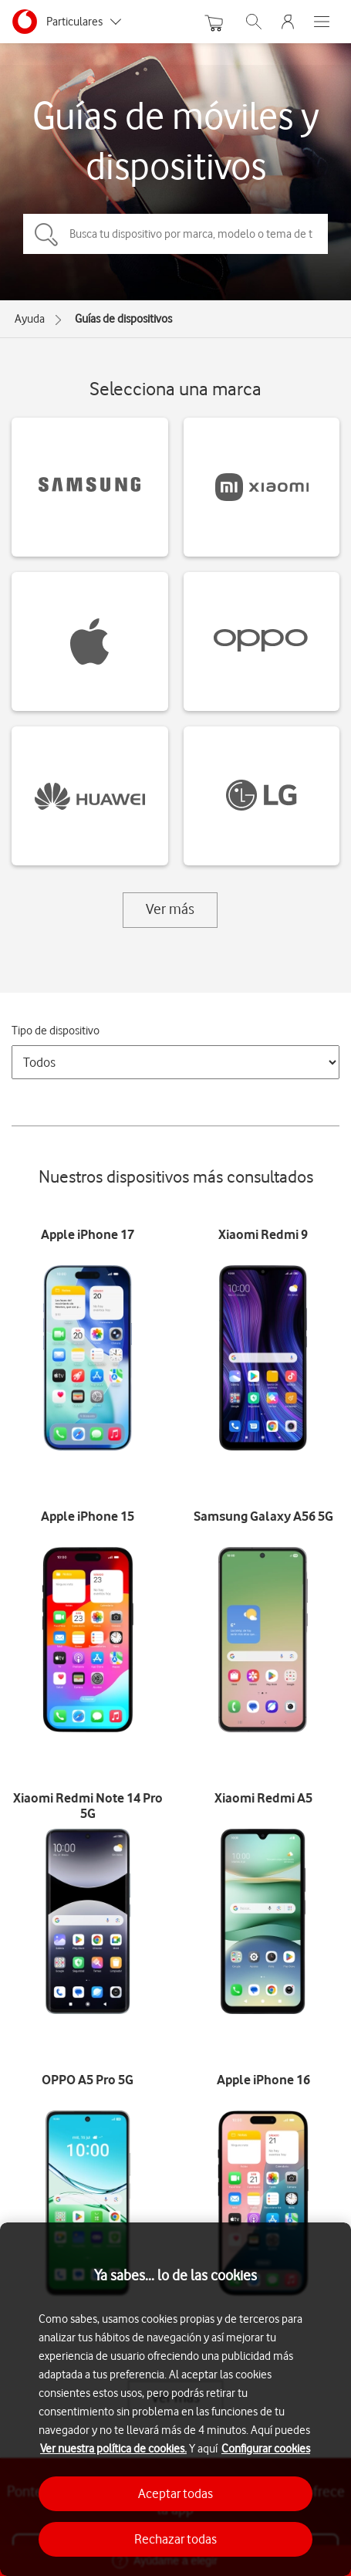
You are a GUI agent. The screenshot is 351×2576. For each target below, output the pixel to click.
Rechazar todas (175, 2539)
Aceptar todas (175, 2493)
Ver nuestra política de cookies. (113, 2449)
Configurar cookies (265, 2449)
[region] (175, 2399)
